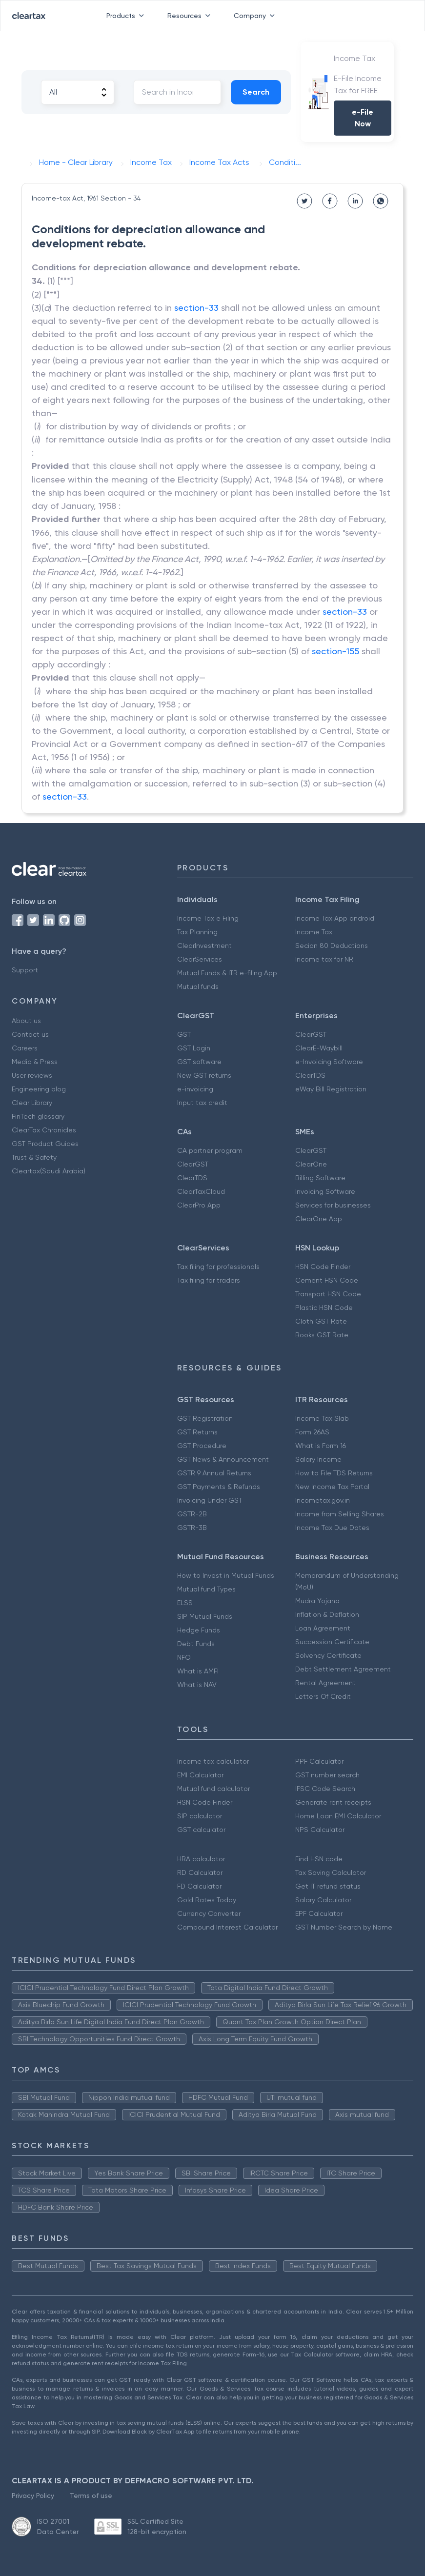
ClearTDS (310, 1075)
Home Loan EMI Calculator (338, 1816)
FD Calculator (199, 1886)
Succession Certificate (332, 1642)
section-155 (335, 651)
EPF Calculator (319, 1913)
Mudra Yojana (317, 1601)
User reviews (32, 1075)
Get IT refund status (328, 1886)
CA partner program (210, 1150)
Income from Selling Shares (339, 1514)
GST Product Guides (45, 1143)
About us (26, 1021)
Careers (25, 1048)
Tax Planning (197, 932)
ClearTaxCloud (201, 1191)
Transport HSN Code (328, 1294)
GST (184, 1034)
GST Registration (205, 1418)
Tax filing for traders (208, 1280)
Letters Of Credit (323, 1696)
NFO (184, 1657)
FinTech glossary (38, 1116)
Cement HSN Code (326, 1280)
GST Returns (197, 1432)
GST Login (193, 1048)
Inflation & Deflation (327, 1614)
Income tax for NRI (325, 959)
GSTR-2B (192, 1514)
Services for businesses (333, 1205)
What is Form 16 (320, 1445)
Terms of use (91, 2495)
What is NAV (197, 1685)
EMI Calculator (200, 1775)
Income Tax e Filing (208, 918)
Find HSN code (319, 1859)
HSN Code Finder (322, 1266)
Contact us (30, 1034)
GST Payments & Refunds (218, 1486)
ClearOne (311, 1164)
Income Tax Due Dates (332, 1527)
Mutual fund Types (206, 1589)
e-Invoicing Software (329, 1062)
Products (127, 16)
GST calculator (201, 1829)
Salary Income (318, 1459)
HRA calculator (201, 1859)
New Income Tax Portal (332, 1486)
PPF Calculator (319, 1761)
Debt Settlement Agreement (343, 1669)
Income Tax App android (334, 918)
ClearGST (310, 1034)
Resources (190, 16)
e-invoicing (195, 1089)
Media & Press (35, 1062)
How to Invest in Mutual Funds (225, 1575)
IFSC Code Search (325, 1788)
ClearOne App (318, 1219)
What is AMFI (198, 1671)
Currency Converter (209, 1913)
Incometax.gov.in (322, 1500)
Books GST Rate (321, 1335)
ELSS (185, 1603)
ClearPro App (199, 1205)
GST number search (327, 1775)
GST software (199, 1062)
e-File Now (362, 117)
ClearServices (199, 959)
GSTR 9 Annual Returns (214, 1473)
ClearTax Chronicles (44, 1130)
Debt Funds (196, 1644)
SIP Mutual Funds (204, 1616)
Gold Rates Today (206, 1900)
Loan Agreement (322, 1628)
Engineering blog (39, 1089)
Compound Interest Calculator (227, 1927)
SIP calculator (199, 1816)
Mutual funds (198, 986)
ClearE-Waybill (319, 1048)
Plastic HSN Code (324, 1307)
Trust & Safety (34, 1157)
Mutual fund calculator (213, 1788)
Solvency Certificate (328, 1655)
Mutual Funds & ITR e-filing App (227, 973)
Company (256, 16)
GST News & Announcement (223, 1459)
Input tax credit (202, 1103)
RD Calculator (200, 1872)
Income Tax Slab (322, 1418)
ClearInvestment (204, 945)
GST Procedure (201, 1445)
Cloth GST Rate (321, 1321)
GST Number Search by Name (343, 1927)
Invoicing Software (325, 1191)
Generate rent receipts (333, 1802)
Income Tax (313, 932)
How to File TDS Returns (334, 1473)
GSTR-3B (192, 1527)
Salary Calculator (323, 1900)
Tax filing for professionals (218, 1266)
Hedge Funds (198, 1630)
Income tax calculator (213, 1761)
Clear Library (32, 1103)
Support (25, 970)
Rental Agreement (325, 1683)
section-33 (196, 307)
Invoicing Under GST (209, 1500)
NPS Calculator (319, 1829)
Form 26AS (312, 1432)
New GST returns (204, 1075)
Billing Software (320, 1178)
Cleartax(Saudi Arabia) (48, 1171)
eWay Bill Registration (330, 1089)
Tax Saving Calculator (330, 1872)
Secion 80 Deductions (331, 945)
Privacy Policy (33, 2495)
